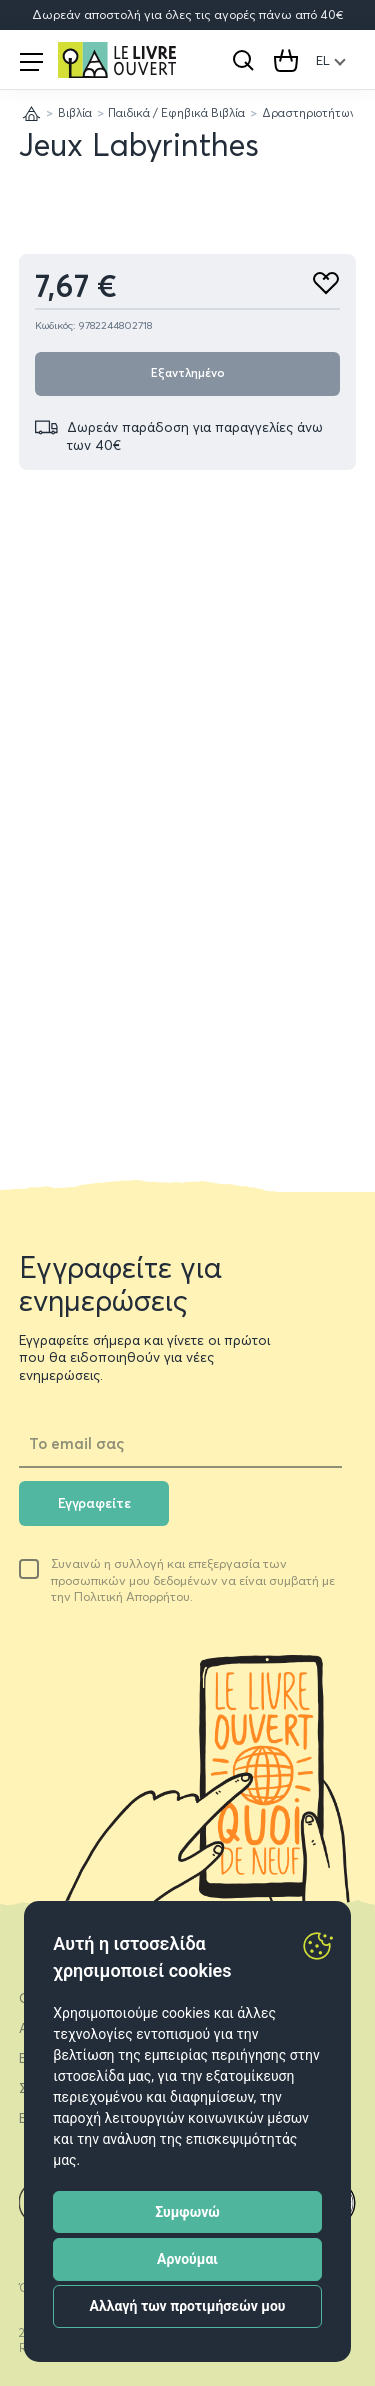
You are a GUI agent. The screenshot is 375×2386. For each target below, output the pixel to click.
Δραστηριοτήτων (309, 113)
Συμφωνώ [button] (187, 2212)
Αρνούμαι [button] (187, 2259)
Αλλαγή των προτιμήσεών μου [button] (188, 2306)
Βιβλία (75, 113)
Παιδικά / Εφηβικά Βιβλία (176, 113)
